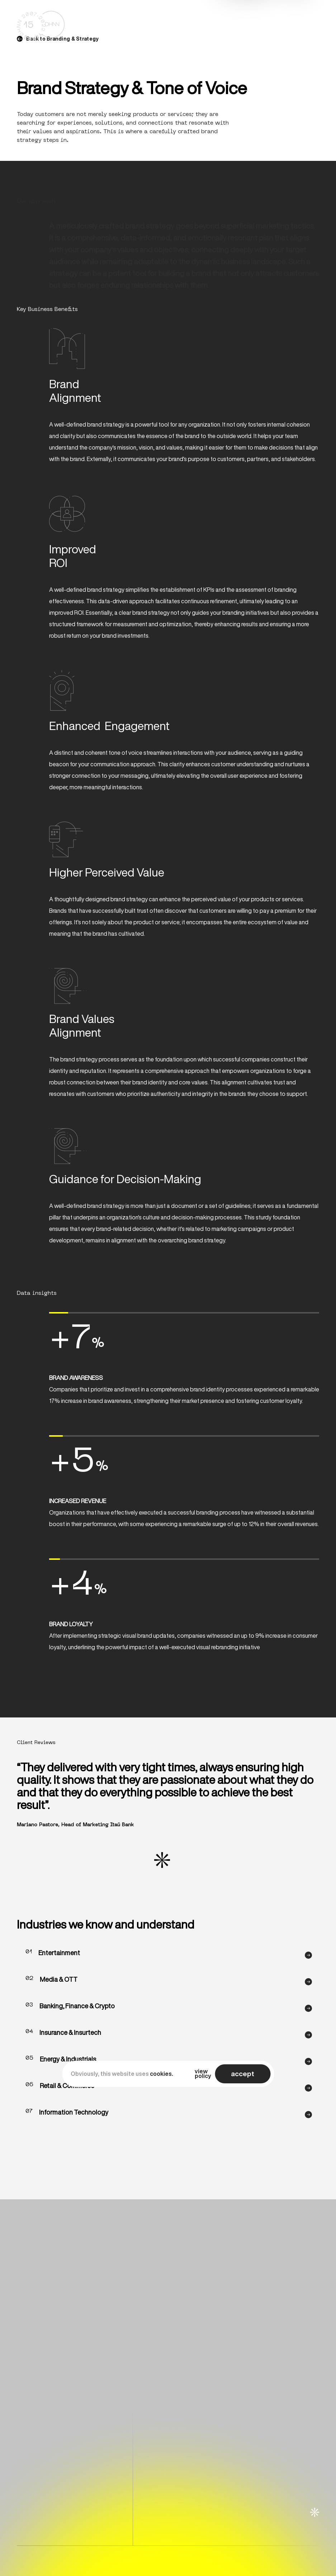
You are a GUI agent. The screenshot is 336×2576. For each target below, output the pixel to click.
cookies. (161, 2074)
